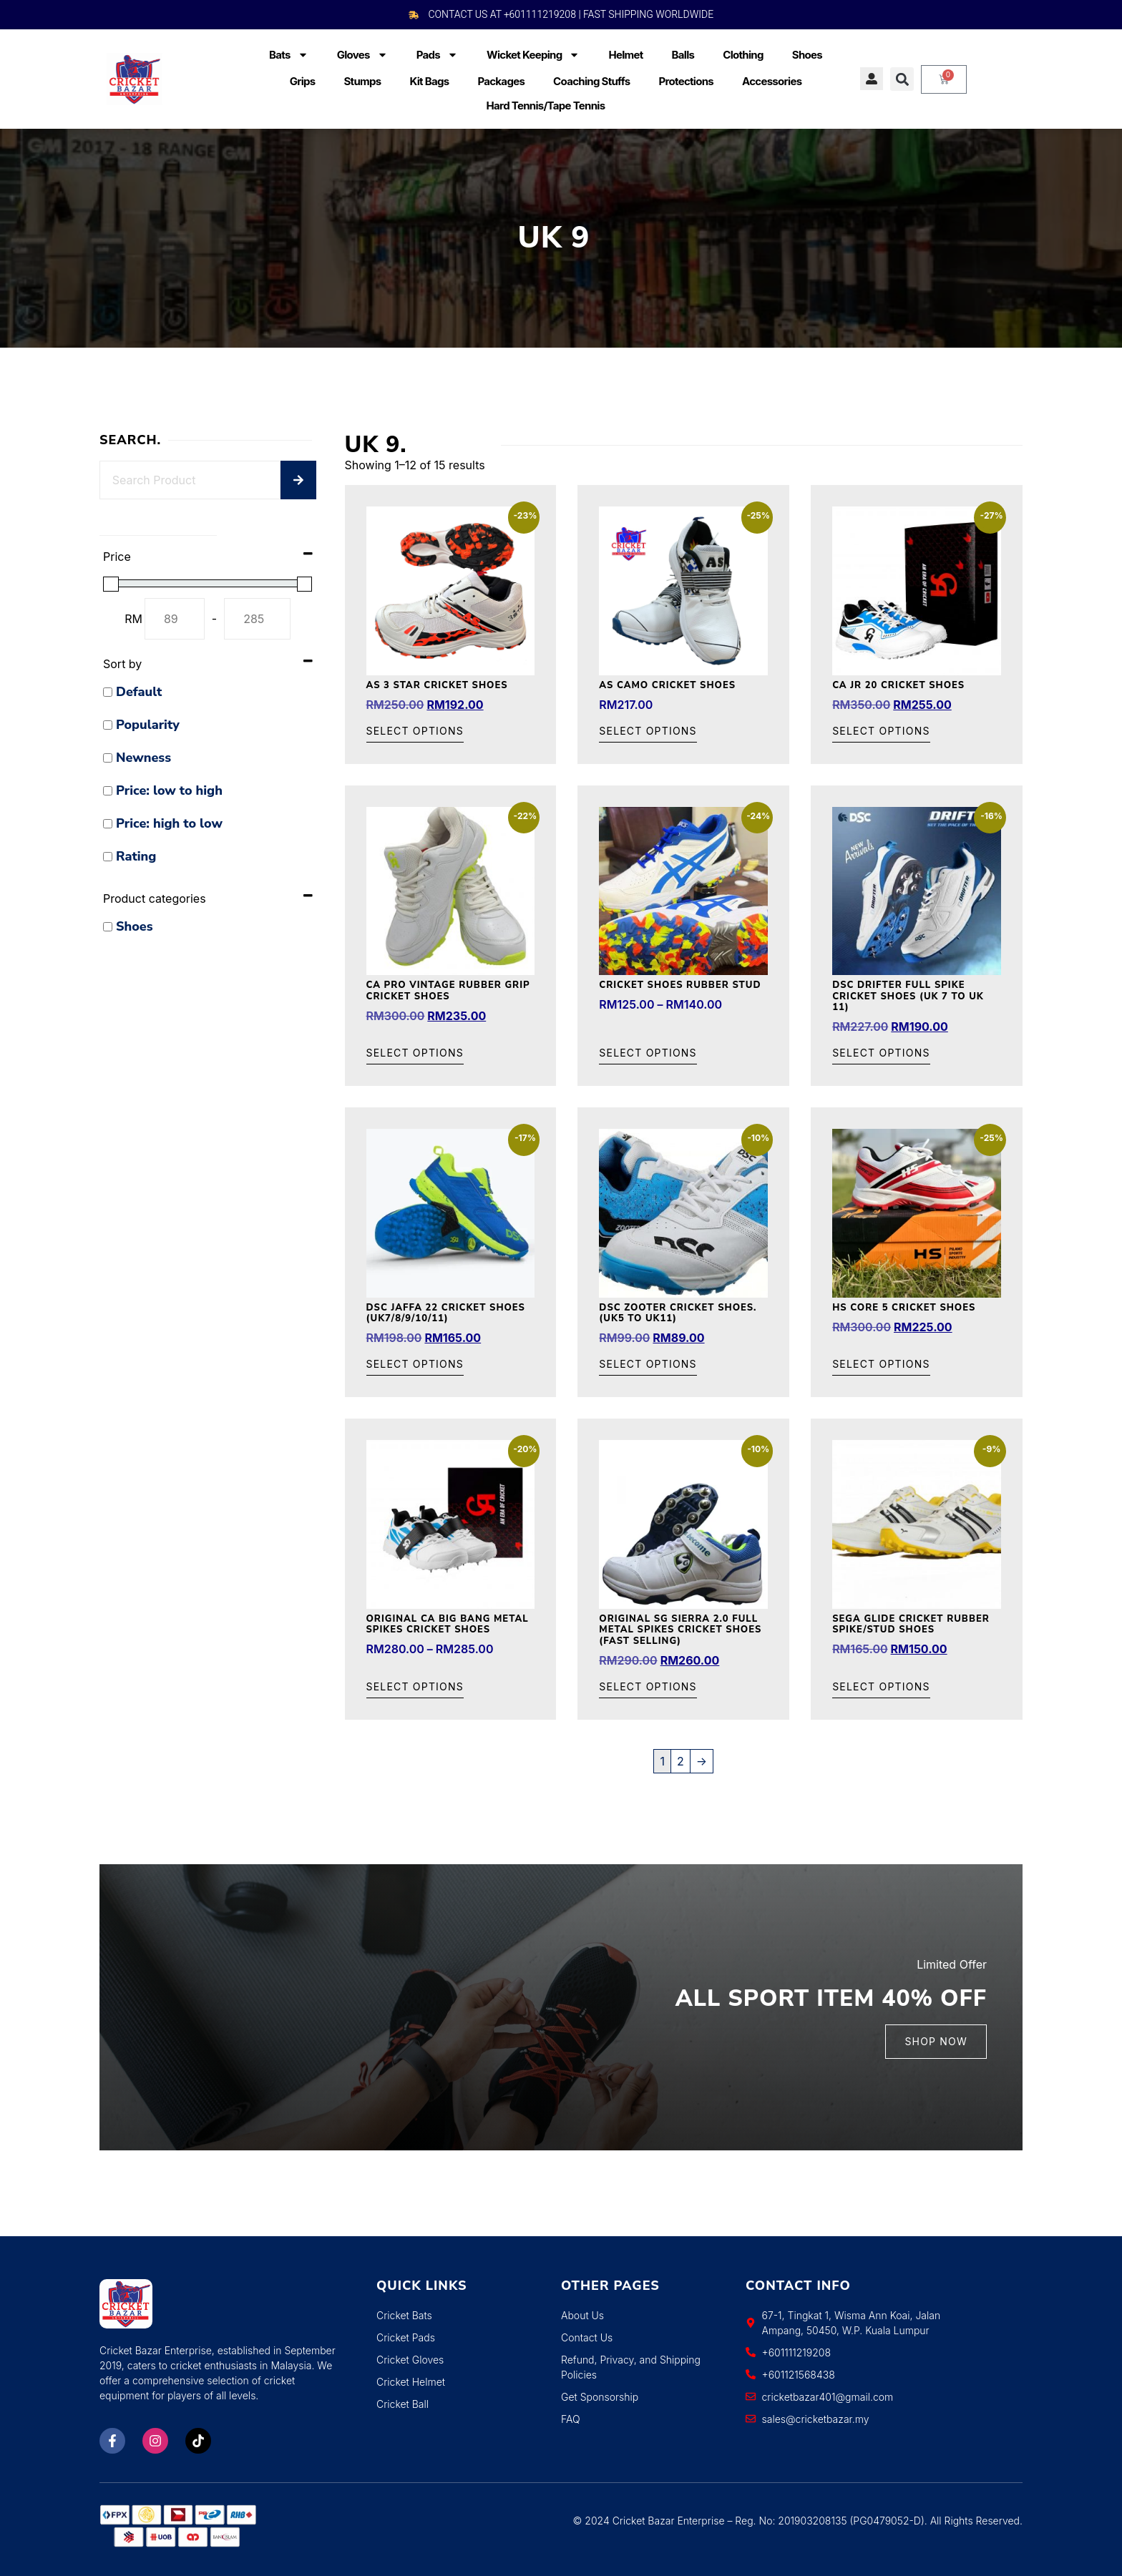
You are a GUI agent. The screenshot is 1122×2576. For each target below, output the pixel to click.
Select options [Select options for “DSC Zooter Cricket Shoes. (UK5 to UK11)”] (647, 1364)
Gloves (362, 54)
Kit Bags (429, 81)
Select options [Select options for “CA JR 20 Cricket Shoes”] (881, 731)
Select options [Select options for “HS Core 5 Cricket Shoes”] (881, 1364)
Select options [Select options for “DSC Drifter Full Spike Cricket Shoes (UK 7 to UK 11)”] (881, 1053)
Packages (501, 81)
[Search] (298, 480)
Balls (683, 55)
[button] (902, 79)
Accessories (771, 81)
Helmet (625, 55)
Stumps (362, 81)
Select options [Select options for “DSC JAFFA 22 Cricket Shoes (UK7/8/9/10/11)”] (415, 1364)
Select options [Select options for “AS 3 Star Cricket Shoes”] (415, 731)
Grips (303, 81)
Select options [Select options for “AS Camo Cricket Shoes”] (647, 731)
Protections (685, 81)
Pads (437, 54)
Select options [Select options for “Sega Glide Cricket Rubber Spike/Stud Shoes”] (881, 1687)
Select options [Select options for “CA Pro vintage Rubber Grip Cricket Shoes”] (415, 1053)
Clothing (743, 55)
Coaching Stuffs (591, 81)
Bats (288, 54)
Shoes (807, 55)
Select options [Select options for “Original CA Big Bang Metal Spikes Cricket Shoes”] (415, 1687)
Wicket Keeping (533, 54)
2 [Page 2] (680, 1761)
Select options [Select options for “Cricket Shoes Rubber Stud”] (647, 1053)
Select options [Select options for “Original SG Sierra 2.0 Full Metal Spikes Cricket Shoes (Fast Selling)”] (647, 1687)
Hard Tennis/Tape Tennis (546, 105)
